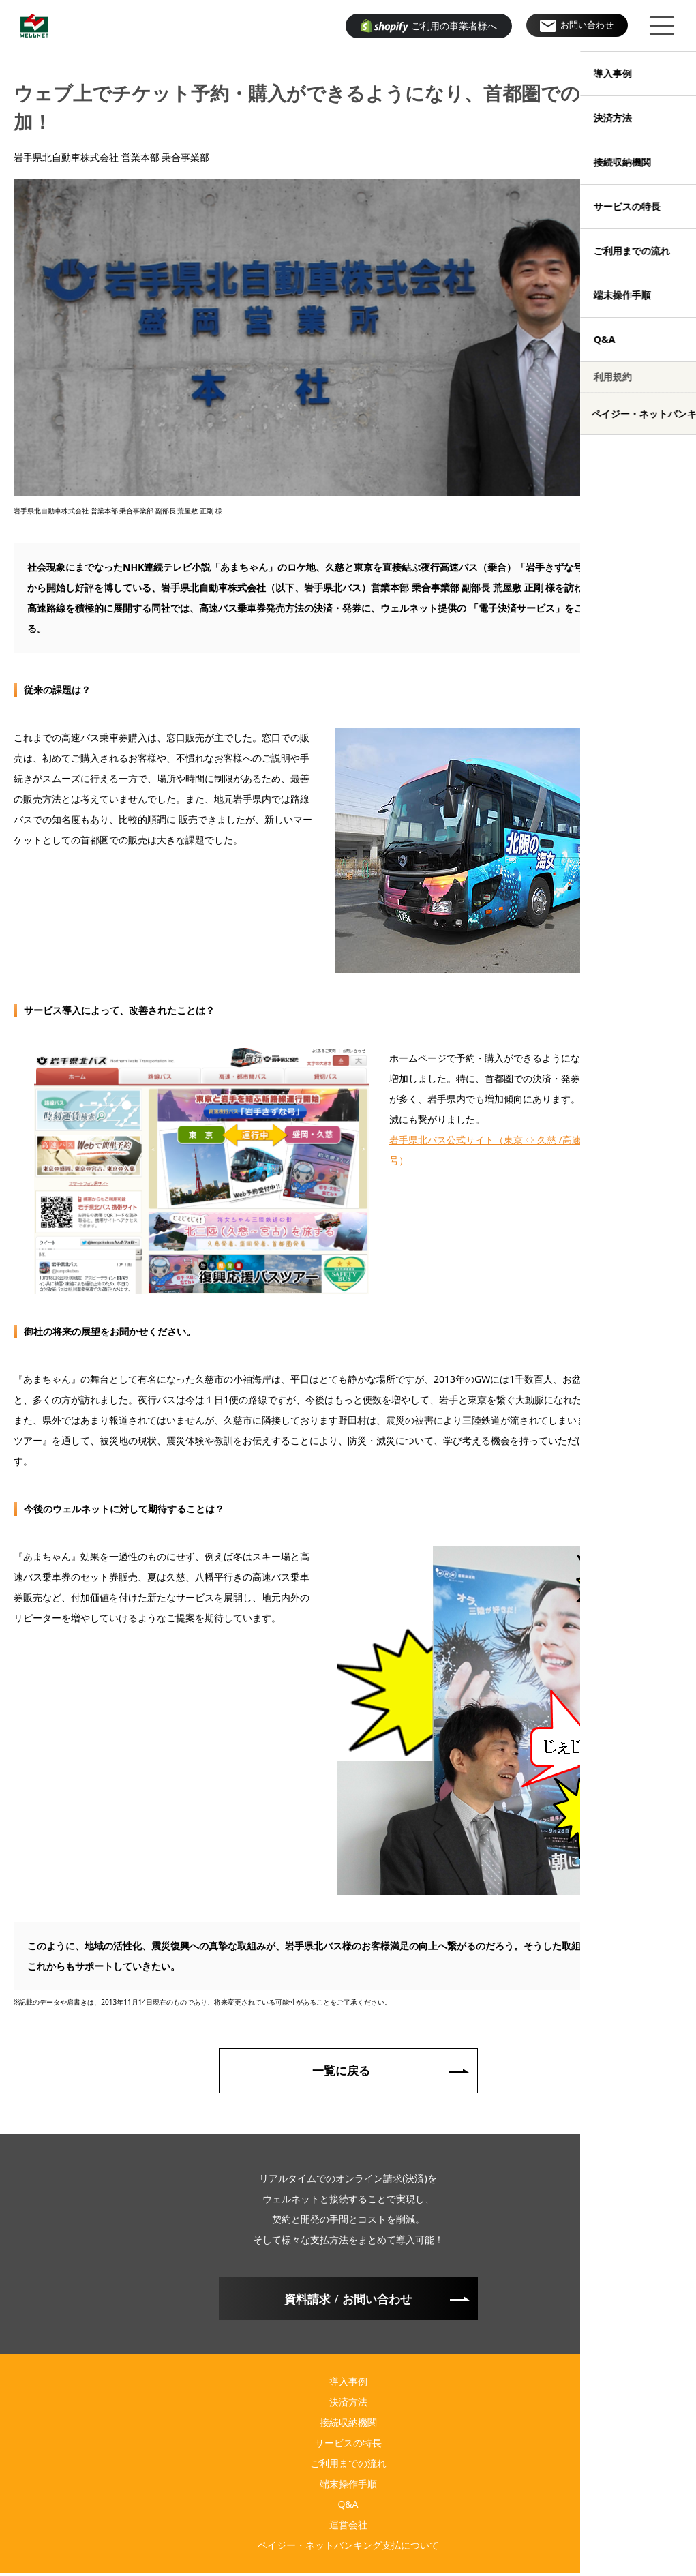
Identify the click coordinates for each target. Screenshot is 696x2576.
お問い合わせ (584, 25)
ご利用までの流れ (348, 2466)
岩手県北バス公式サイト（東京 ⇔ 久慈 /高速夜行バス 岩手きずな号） (529, 1150)
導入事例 (348, 2384)
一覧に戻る (341, 2071)
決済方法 (348, 2405)
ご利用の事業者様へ (429, 26)
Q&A (347, 2507)
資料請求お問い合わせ (348, 2301)
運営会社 (348, 2527)
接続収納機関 (348, 2425)
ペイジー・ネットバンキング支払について (348, 2548)
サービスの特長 (348, 2446)
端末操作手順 (348, 2487)
